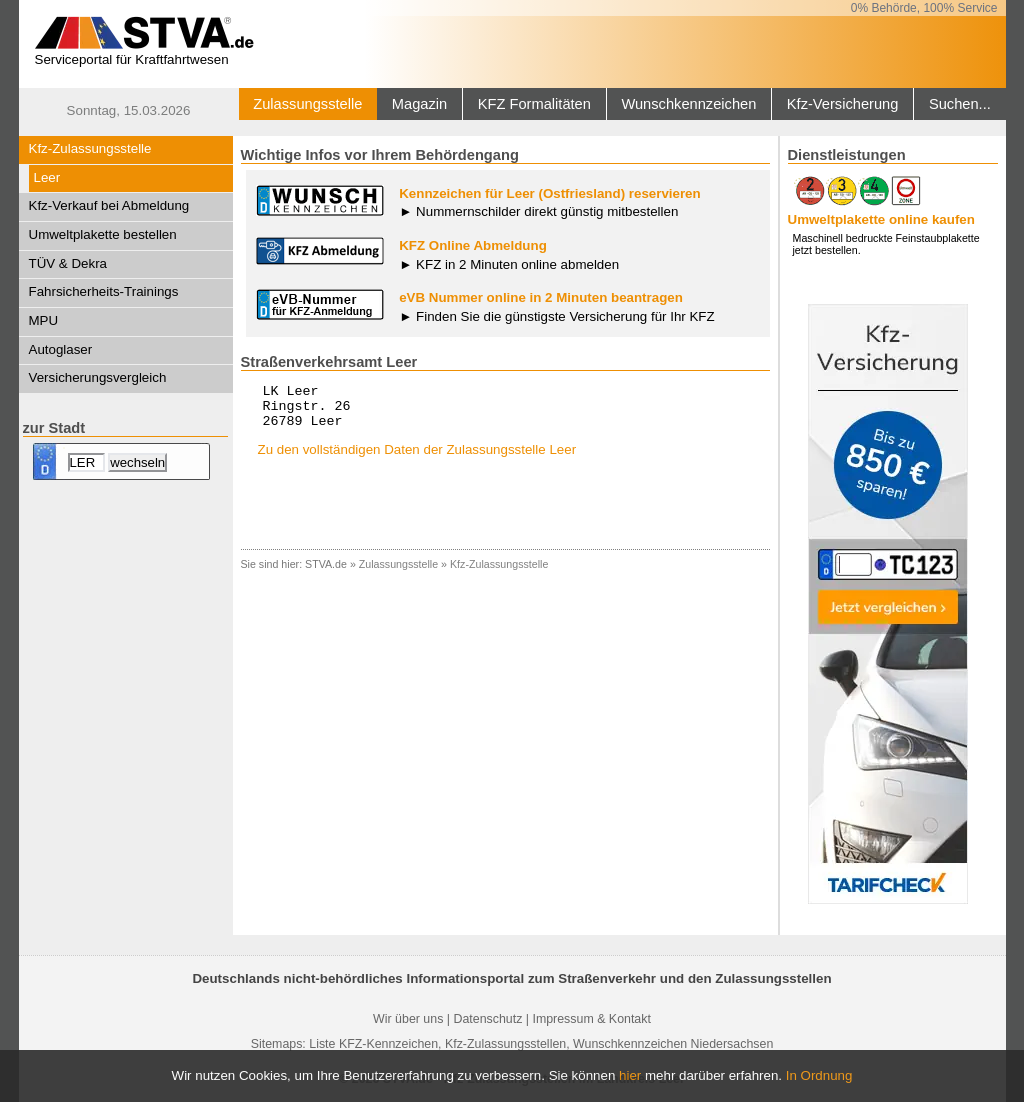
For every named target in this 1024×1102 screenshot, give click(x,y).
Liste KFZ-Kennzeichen (373, 1044)
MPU (44, 320)
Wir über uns (408, 1019)
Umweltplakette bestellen (103, 234)
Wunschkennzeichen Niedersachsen (673, 1044)
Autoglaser (61, 349)
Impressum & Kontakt (591, 1019)
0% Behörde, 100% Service (924, 8)
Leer (47, 177)
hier (630, 1075)
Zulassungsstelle (307, 104)
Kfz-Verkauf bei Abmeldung (109, 205)
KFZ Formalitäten (534, 104)
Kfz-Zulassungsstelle (90, 148)
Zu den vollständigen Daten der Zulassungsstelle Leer (417, 458)
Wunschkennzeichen (688, 104)
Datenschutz (487, 1019)
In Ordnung (819, 1075)
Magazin (419, 104)
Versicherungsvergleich (98, 377)
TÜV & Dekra (68, 263)
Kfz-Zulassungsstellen (505, 1044)
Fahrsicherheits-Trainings (104, 291)
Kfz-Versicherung (843, 104)
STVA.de (326, 573)
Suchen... (960, 104)
